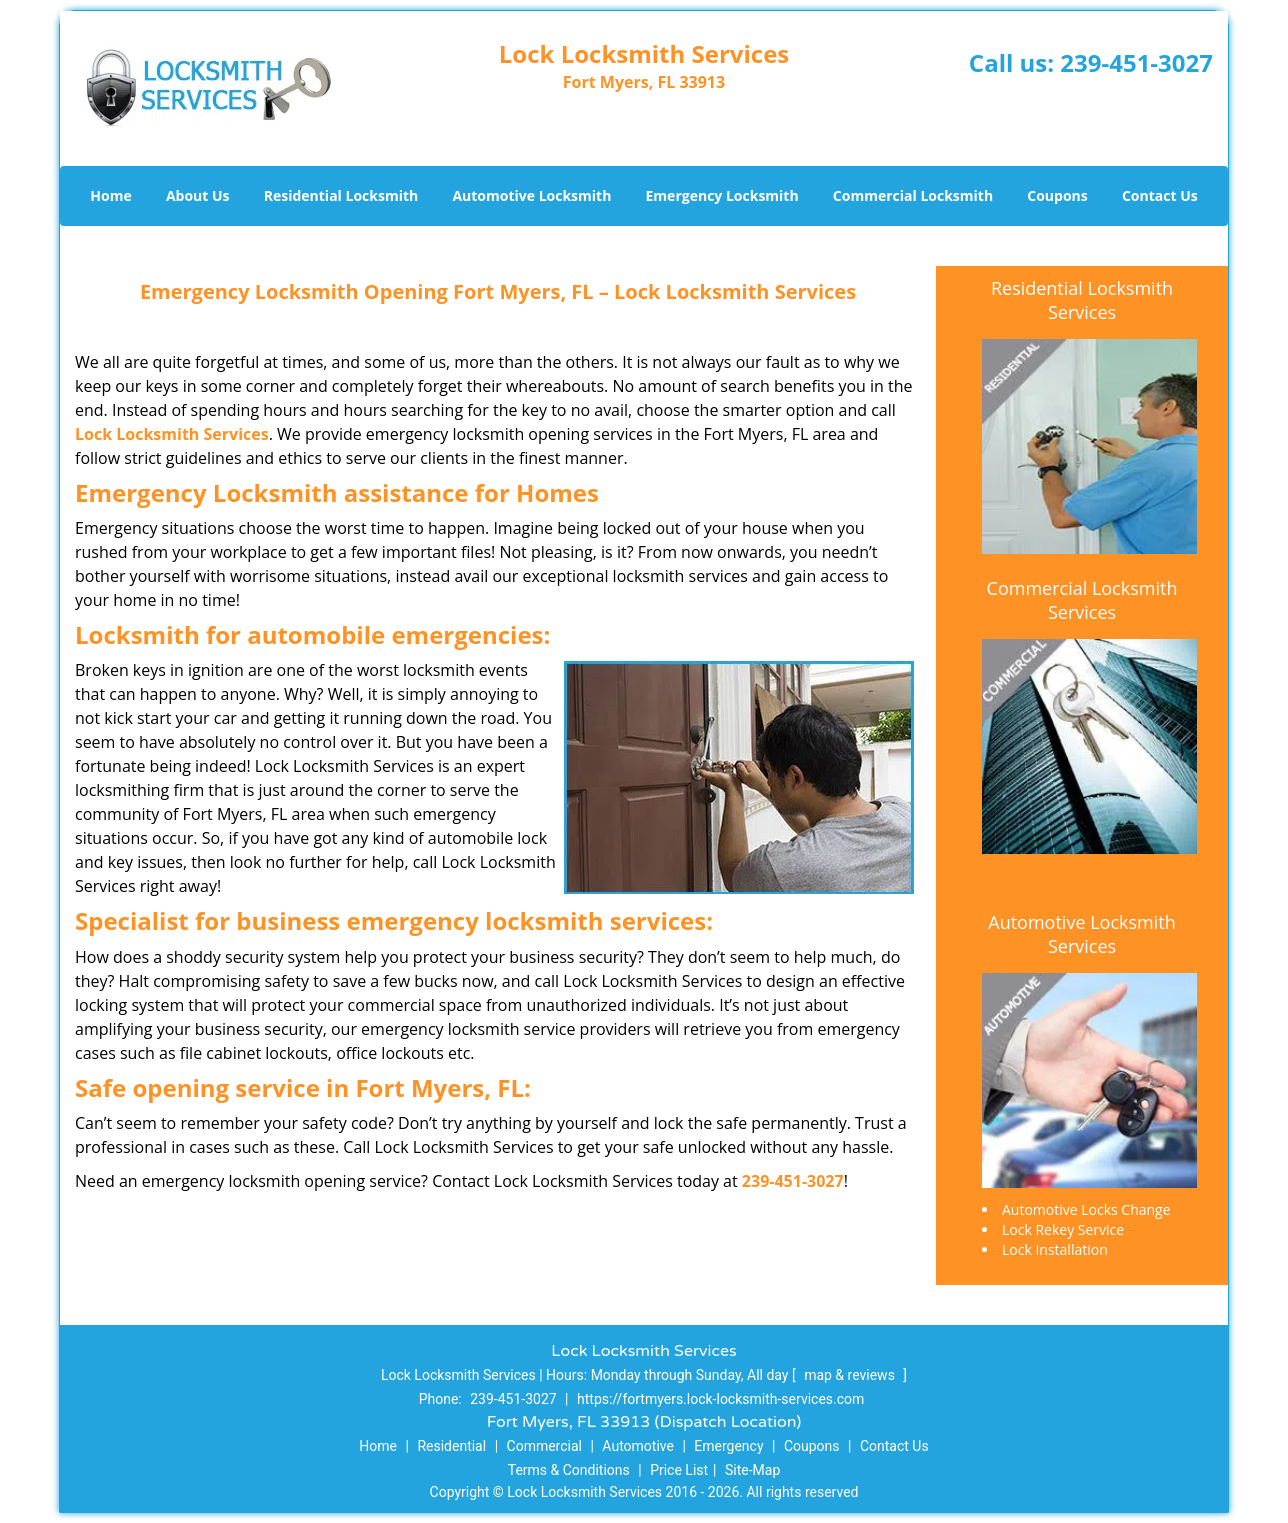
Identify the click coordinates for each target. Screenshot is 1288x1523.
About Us (198, 195)
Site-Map (752, 1470)
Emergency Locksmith (722, 195)
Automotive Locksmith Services (1081, 934)
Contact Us (1160, 195)
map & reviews (851, 1375)
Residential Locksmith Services (1082, 300)
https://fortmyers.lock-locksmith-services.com (720, 1399)
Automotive (638, 1446)
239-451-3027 (1136, 62)
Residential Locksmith (341, 195)
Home (110, 195)
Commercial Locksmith (913, 195)
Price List (679, 1470)
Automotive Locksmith (531, 195)
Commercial (544, 1446)
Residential (451, 1446)
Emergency (728, 1446)
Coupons (1057, 195)
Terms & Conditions (569, 1470)
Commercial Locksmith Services (1082, 600)
